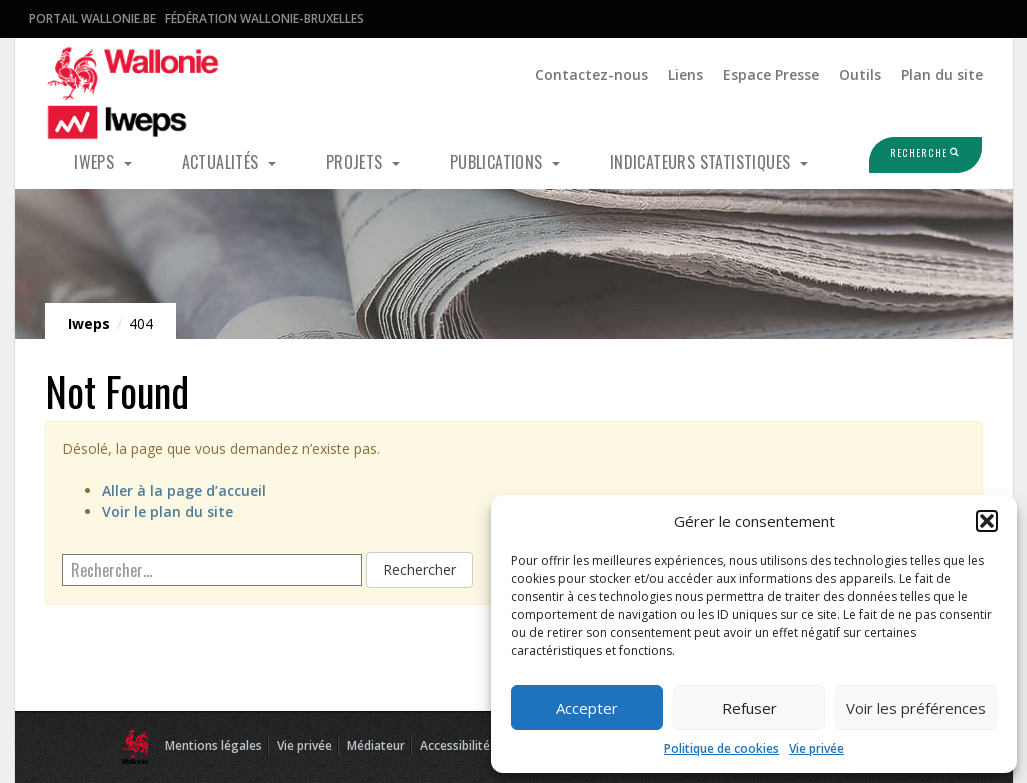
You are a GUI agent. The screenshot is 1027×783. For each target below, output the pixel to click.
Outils (860, 74)
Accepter (587, 708)
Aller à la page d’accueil (184, 490)
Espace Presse (771, 74)
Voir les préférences (916, 708)
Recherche (908, 154)
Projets (356, 162)
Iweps (96, 162)
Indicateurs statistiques (702, 162)
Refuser (749, 708)
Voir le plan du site (167, 511)
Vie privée (816, 748)
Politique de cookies (721, 748)
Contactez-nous (591, 74)
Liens (685, 74)
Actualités (222, 162)
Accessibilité (455, 745)
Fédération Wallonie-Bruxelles (264, 18)
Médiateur (376, 745)
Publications (498, 162)
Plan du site (942, 74)
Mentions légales (213, 745)
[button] (987, 521)
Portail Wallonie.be (92, 18)
